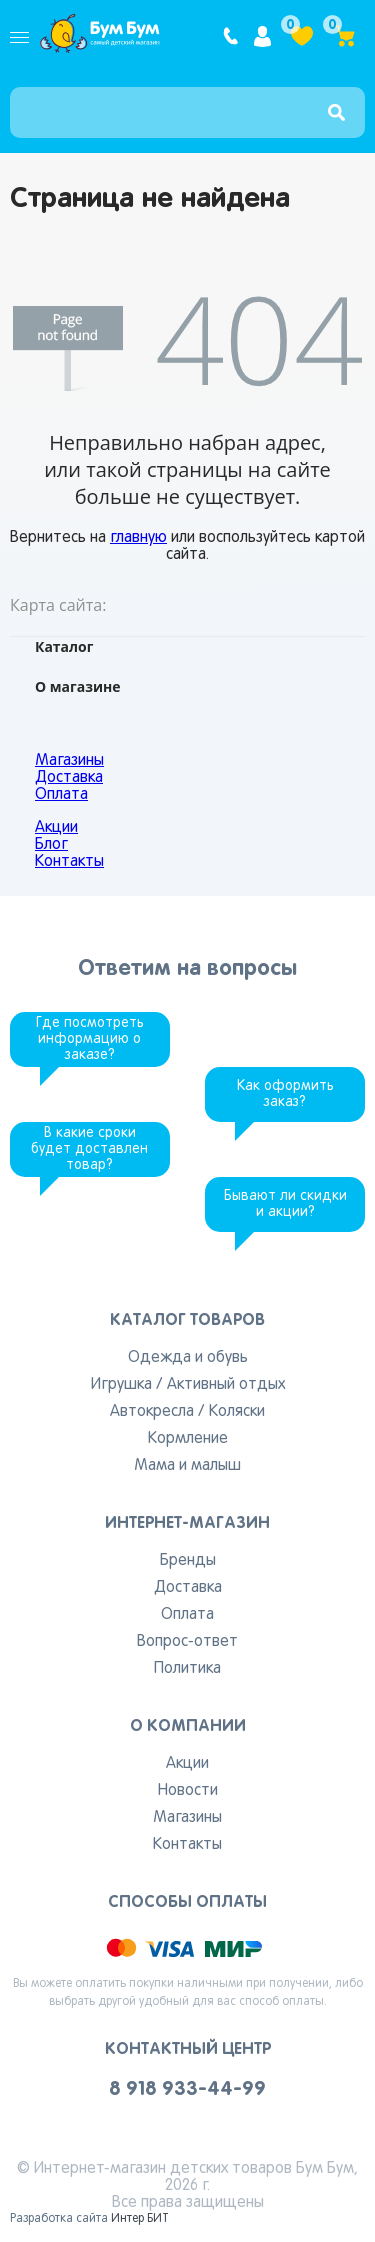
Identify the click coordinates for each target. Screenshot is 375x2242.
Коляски (237, 1412)
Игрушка (121, 1385)
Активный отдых (226, 1385)
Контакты (69, 862)
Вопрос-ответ (187, 1642)
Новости (188, 1791)
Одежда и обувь (188, 1358)
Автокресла (152, 1412)
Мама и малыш (187, 1466)
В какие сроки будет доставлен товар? (89, 1149)
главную (138, 538)
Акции (56, 828)
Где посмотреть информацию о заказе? (90, 1039)
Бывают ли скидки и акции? (285, 1204)
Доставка (69, 778)
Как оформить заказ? (285, 1094)
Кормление (188, 1439)
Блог (51, 845)
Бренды (188, 1561)
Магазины (69, 761)
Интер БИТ (140, 2219)
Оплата (61, 795)
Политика (187, 1669)
